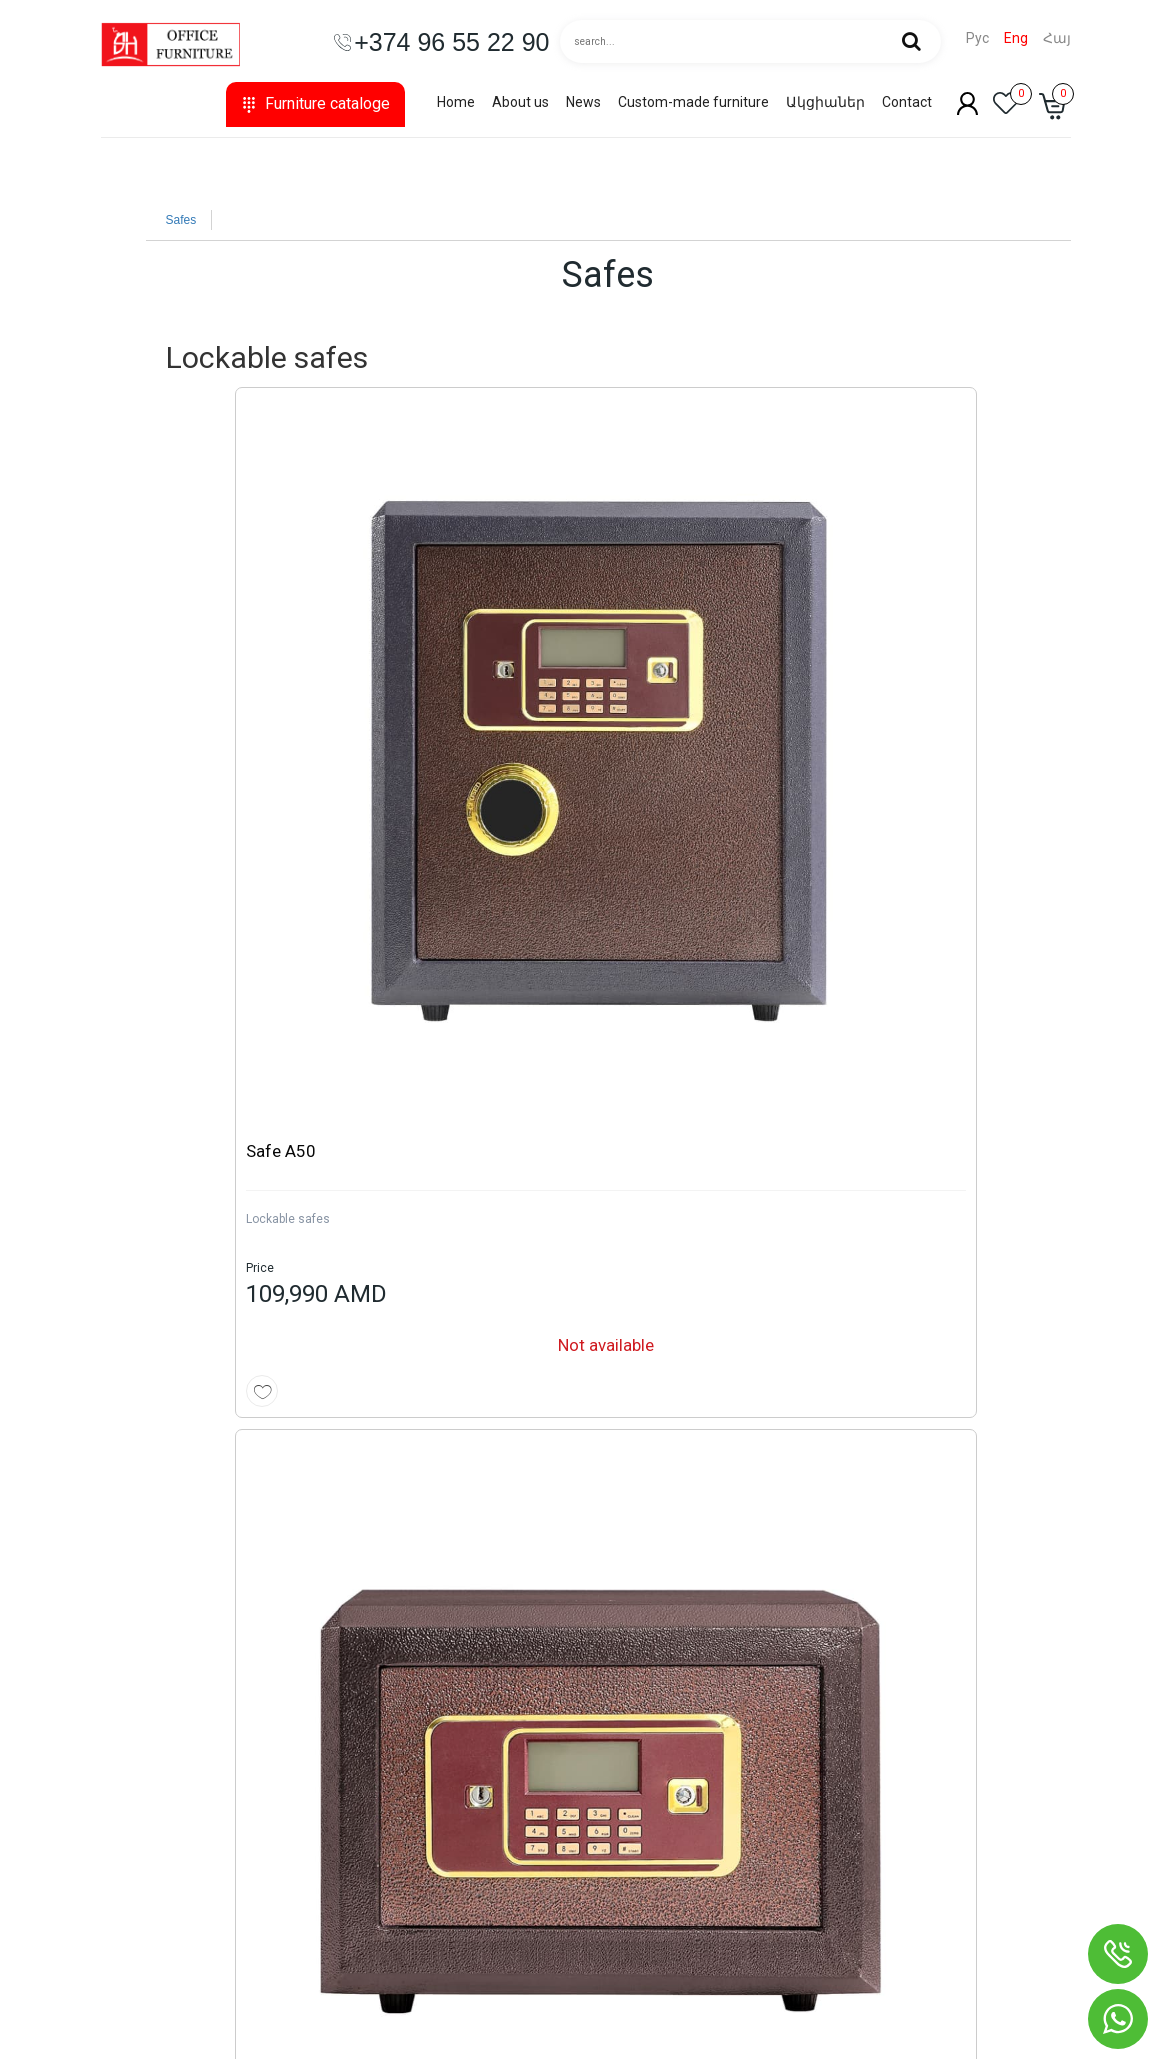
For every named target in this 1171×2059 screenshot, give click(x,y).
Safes (181, 220)
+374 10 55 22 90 (836, 1749)
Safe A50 (193, 637)
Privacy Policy (492, 1859)
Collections (150, 1699)
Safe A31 (662, 637)
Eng (1016, 38)
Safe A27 (427, 637)
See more (1019, 929)
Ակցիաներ (825, 102)
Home (456, 102)
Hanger (139, 1939)
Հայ (1057, 38)
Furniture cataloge (315, 103)
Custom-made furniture (693, 102)
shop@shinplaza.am (846, 1839)
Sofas (135, 1859)
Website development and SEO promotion (920, 2019)
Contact (907, 102)
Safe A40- (899, 637)
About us (520, 102)
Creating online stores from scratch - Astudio (910, 2040)
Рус (977, 38)
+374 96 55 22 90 (836, 1789)
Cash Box (418, 1344)
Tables (137, 1779)
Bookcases (150, 1819)
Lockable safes (200, 705)
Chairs (136, 1739)
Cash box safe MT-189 (476, 1276)
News (583, 102)
